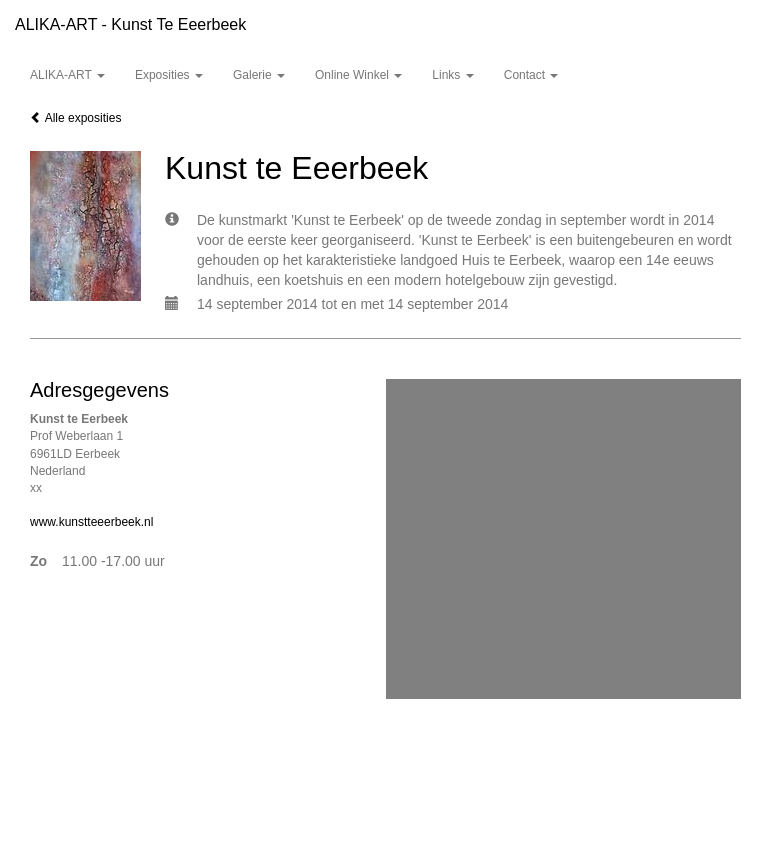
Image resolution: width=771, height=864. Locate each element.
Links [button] (452, 75)
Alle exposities (75, 118)
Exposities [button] (169, 75)
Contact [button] (531, 75)
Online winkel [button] (358, 75)
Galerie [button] (259, 75)
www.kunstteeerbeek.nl (91, 522)
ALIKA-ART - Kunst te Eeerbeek (130, 24)
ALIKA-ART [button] (67, 75)
